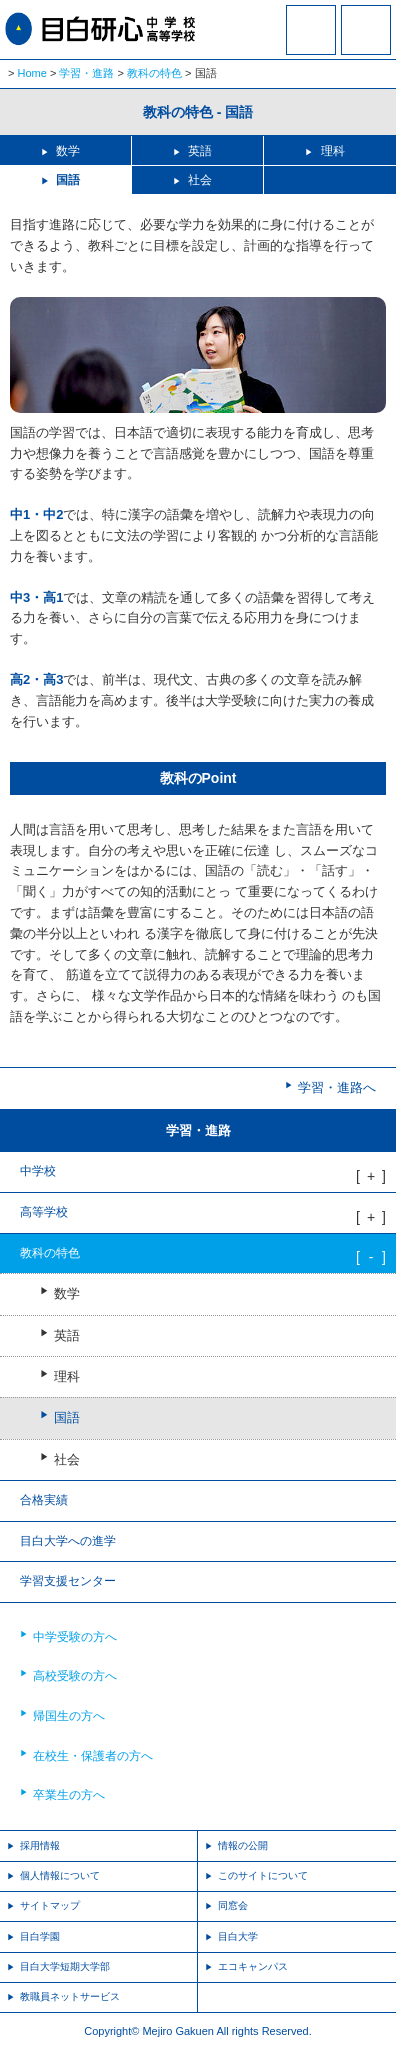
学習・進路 (86, 73)
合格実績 (44, 1500)
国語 (68, 180)
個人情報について (60, 1875)
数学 (68, 151)
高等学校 (44, 1212)
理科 (333, 151)
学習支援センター (68, 1581)
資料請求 (311, 43)
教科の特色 (154, 73)
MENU (366, 30)
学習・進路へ (337, 1087)
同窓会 (233, 1905)
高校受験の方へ (75, 1676)
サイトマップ (50, 1905)
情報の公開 (243, 1845)
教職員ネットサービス (70, 1996)
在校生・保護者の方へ (93, 1756)
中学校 (38, 1171)
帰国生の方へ (69, 1716)
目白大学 (238, 1936)
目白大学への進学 (68, 1541)
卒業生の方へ (69, 1795)
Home (32, 73)
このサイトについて (263, 1875)
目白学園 (40, 1936)
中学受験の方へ (75, 1637)
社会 (200, 180)
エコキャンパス (253, 1966)
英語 (200, 151)
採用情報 (40, 1845)
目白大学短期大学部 (65, 1966)
